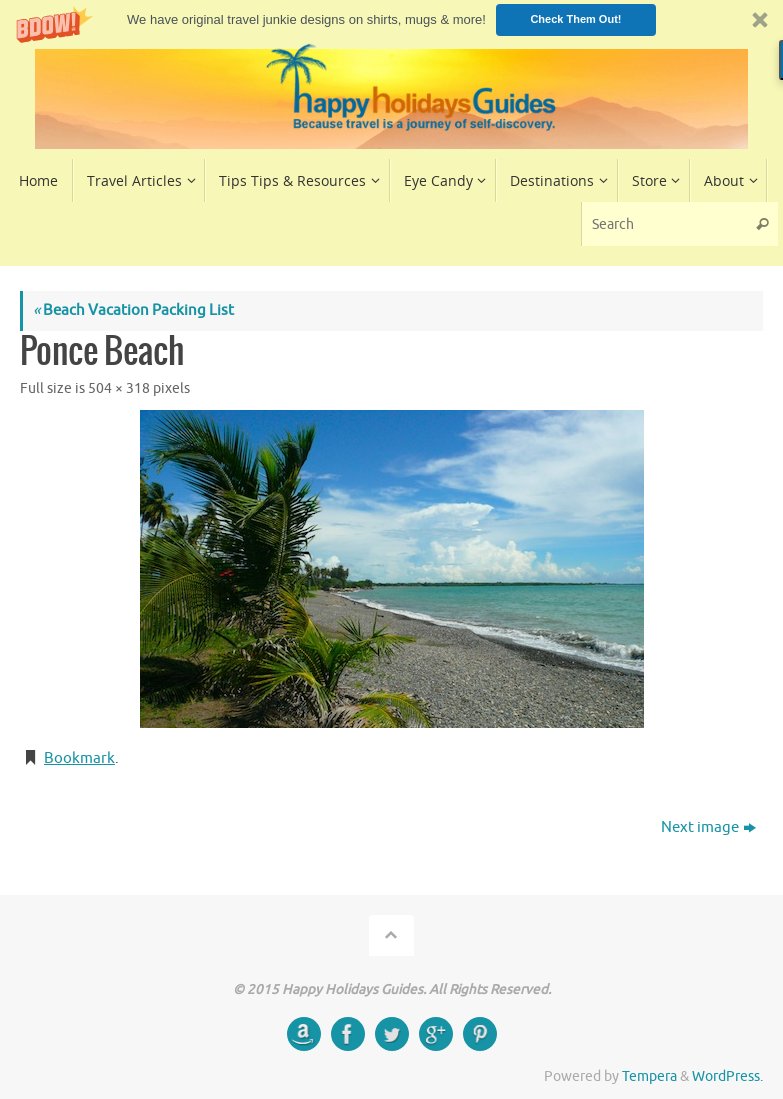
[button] (391, 19)
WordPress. (727, 1076)
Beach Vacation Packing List (133, 310)
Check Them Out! (575, 19)
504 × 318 (119, 388)
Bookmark (79, 758)
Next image (708, 827)
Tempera (649, 1076)
